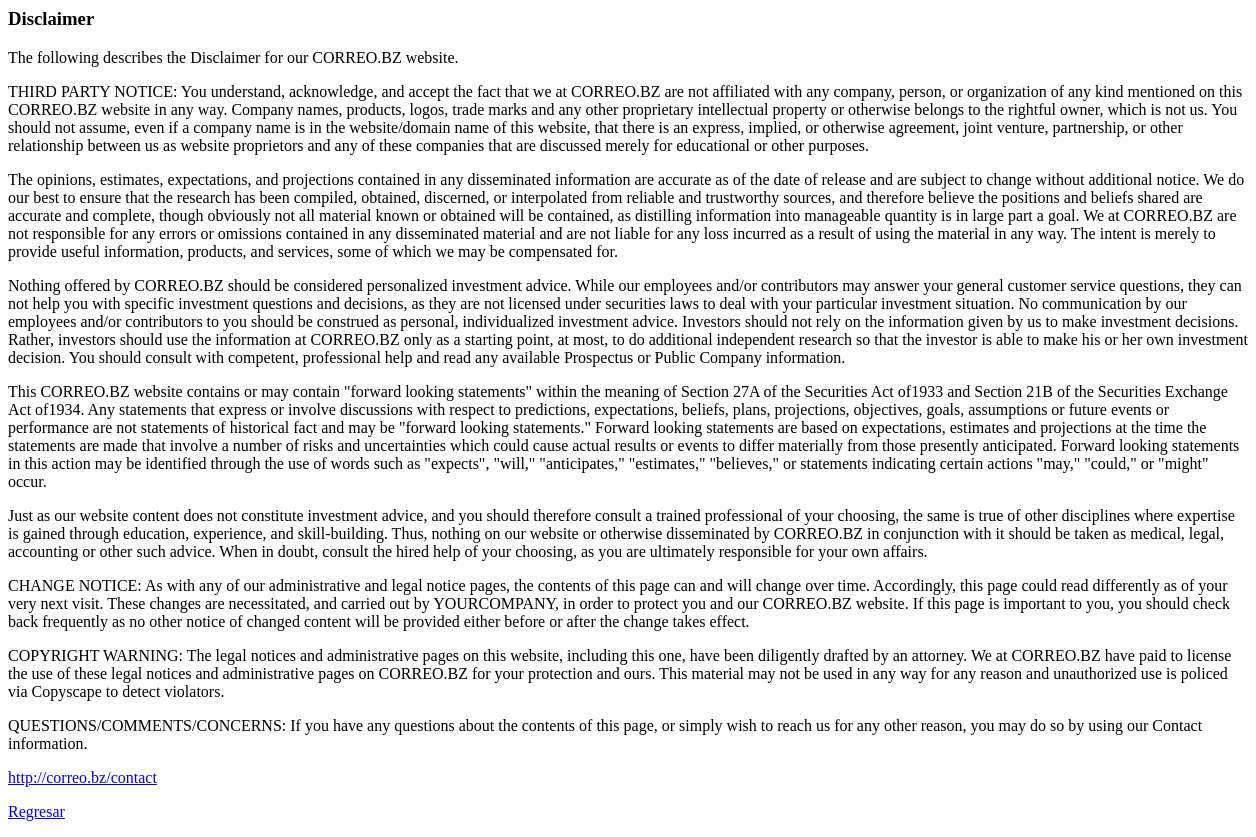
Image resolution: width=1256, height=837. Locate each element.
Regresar (36, 811)
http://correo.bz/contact (82, 777)
